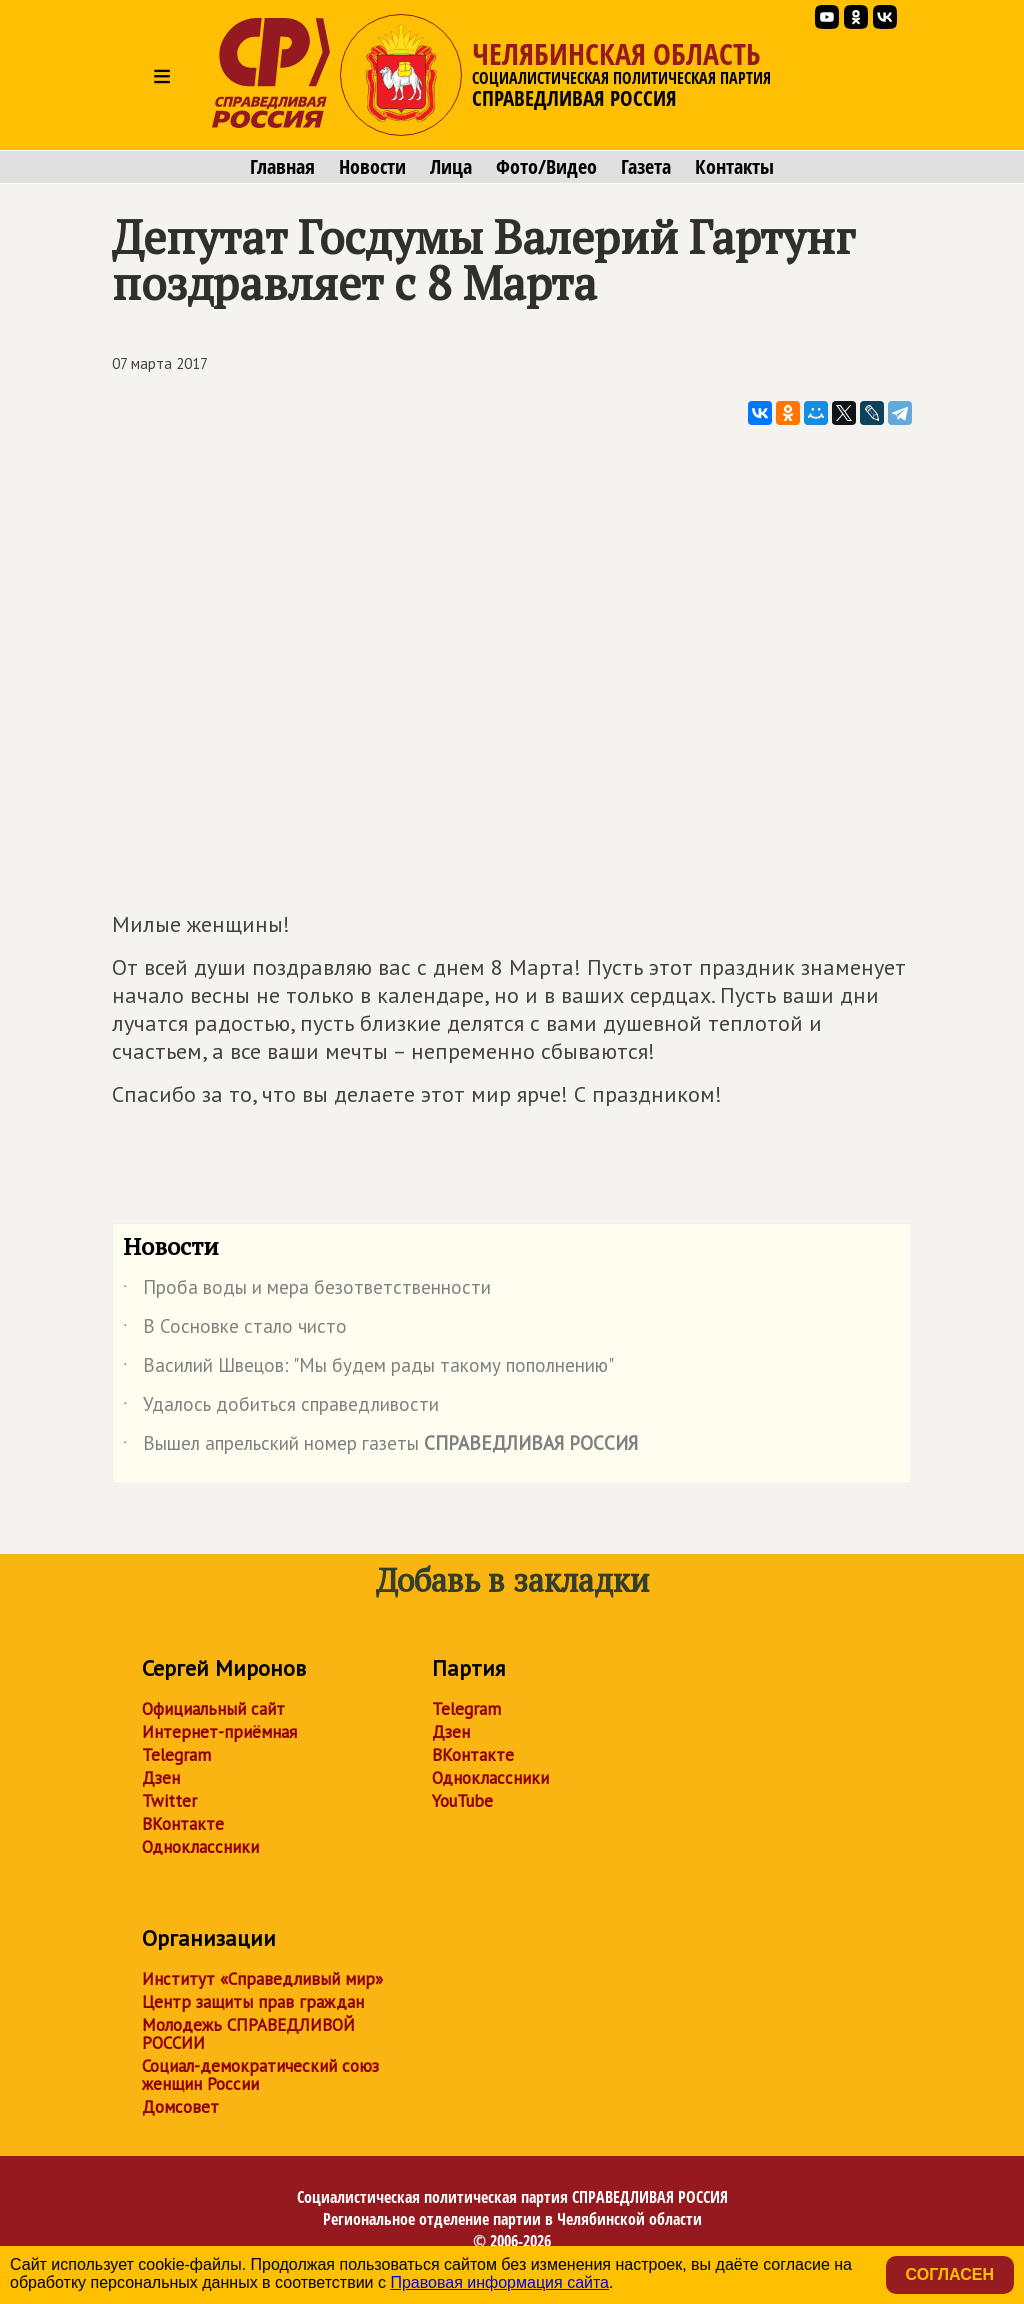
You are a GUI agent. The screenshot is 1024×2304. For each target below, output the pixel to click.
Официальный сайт (213, 1709)
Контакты (734, 167)
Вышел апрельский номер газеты (380, 1447)
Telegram (176, 1755)
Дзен (161, 1778)
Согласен (950, 2274)
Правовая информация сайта (499, 2282)
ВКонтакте (183, 1824)
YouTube (462, 1801)
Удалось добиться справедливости (281, 1408)
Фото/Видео (546, 167)
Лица (451, 167)
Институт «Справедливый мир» (262, 1979)
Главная (282, 167)
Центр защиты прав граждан (253, 2002)
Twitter (169, 1801)
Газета (646, 167)
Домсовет (180, 2107)
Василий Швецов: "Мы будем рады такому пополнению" (368, 1369)
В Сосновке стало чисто (235, 1330)
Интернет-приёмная (219, 1732)
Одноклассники (200, 1847)
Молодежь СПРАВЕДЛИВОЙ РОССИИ (248, 2034)
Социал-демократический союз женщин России (260, 2075)
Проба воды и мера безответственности (307, 1291)
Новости (372, 167)
